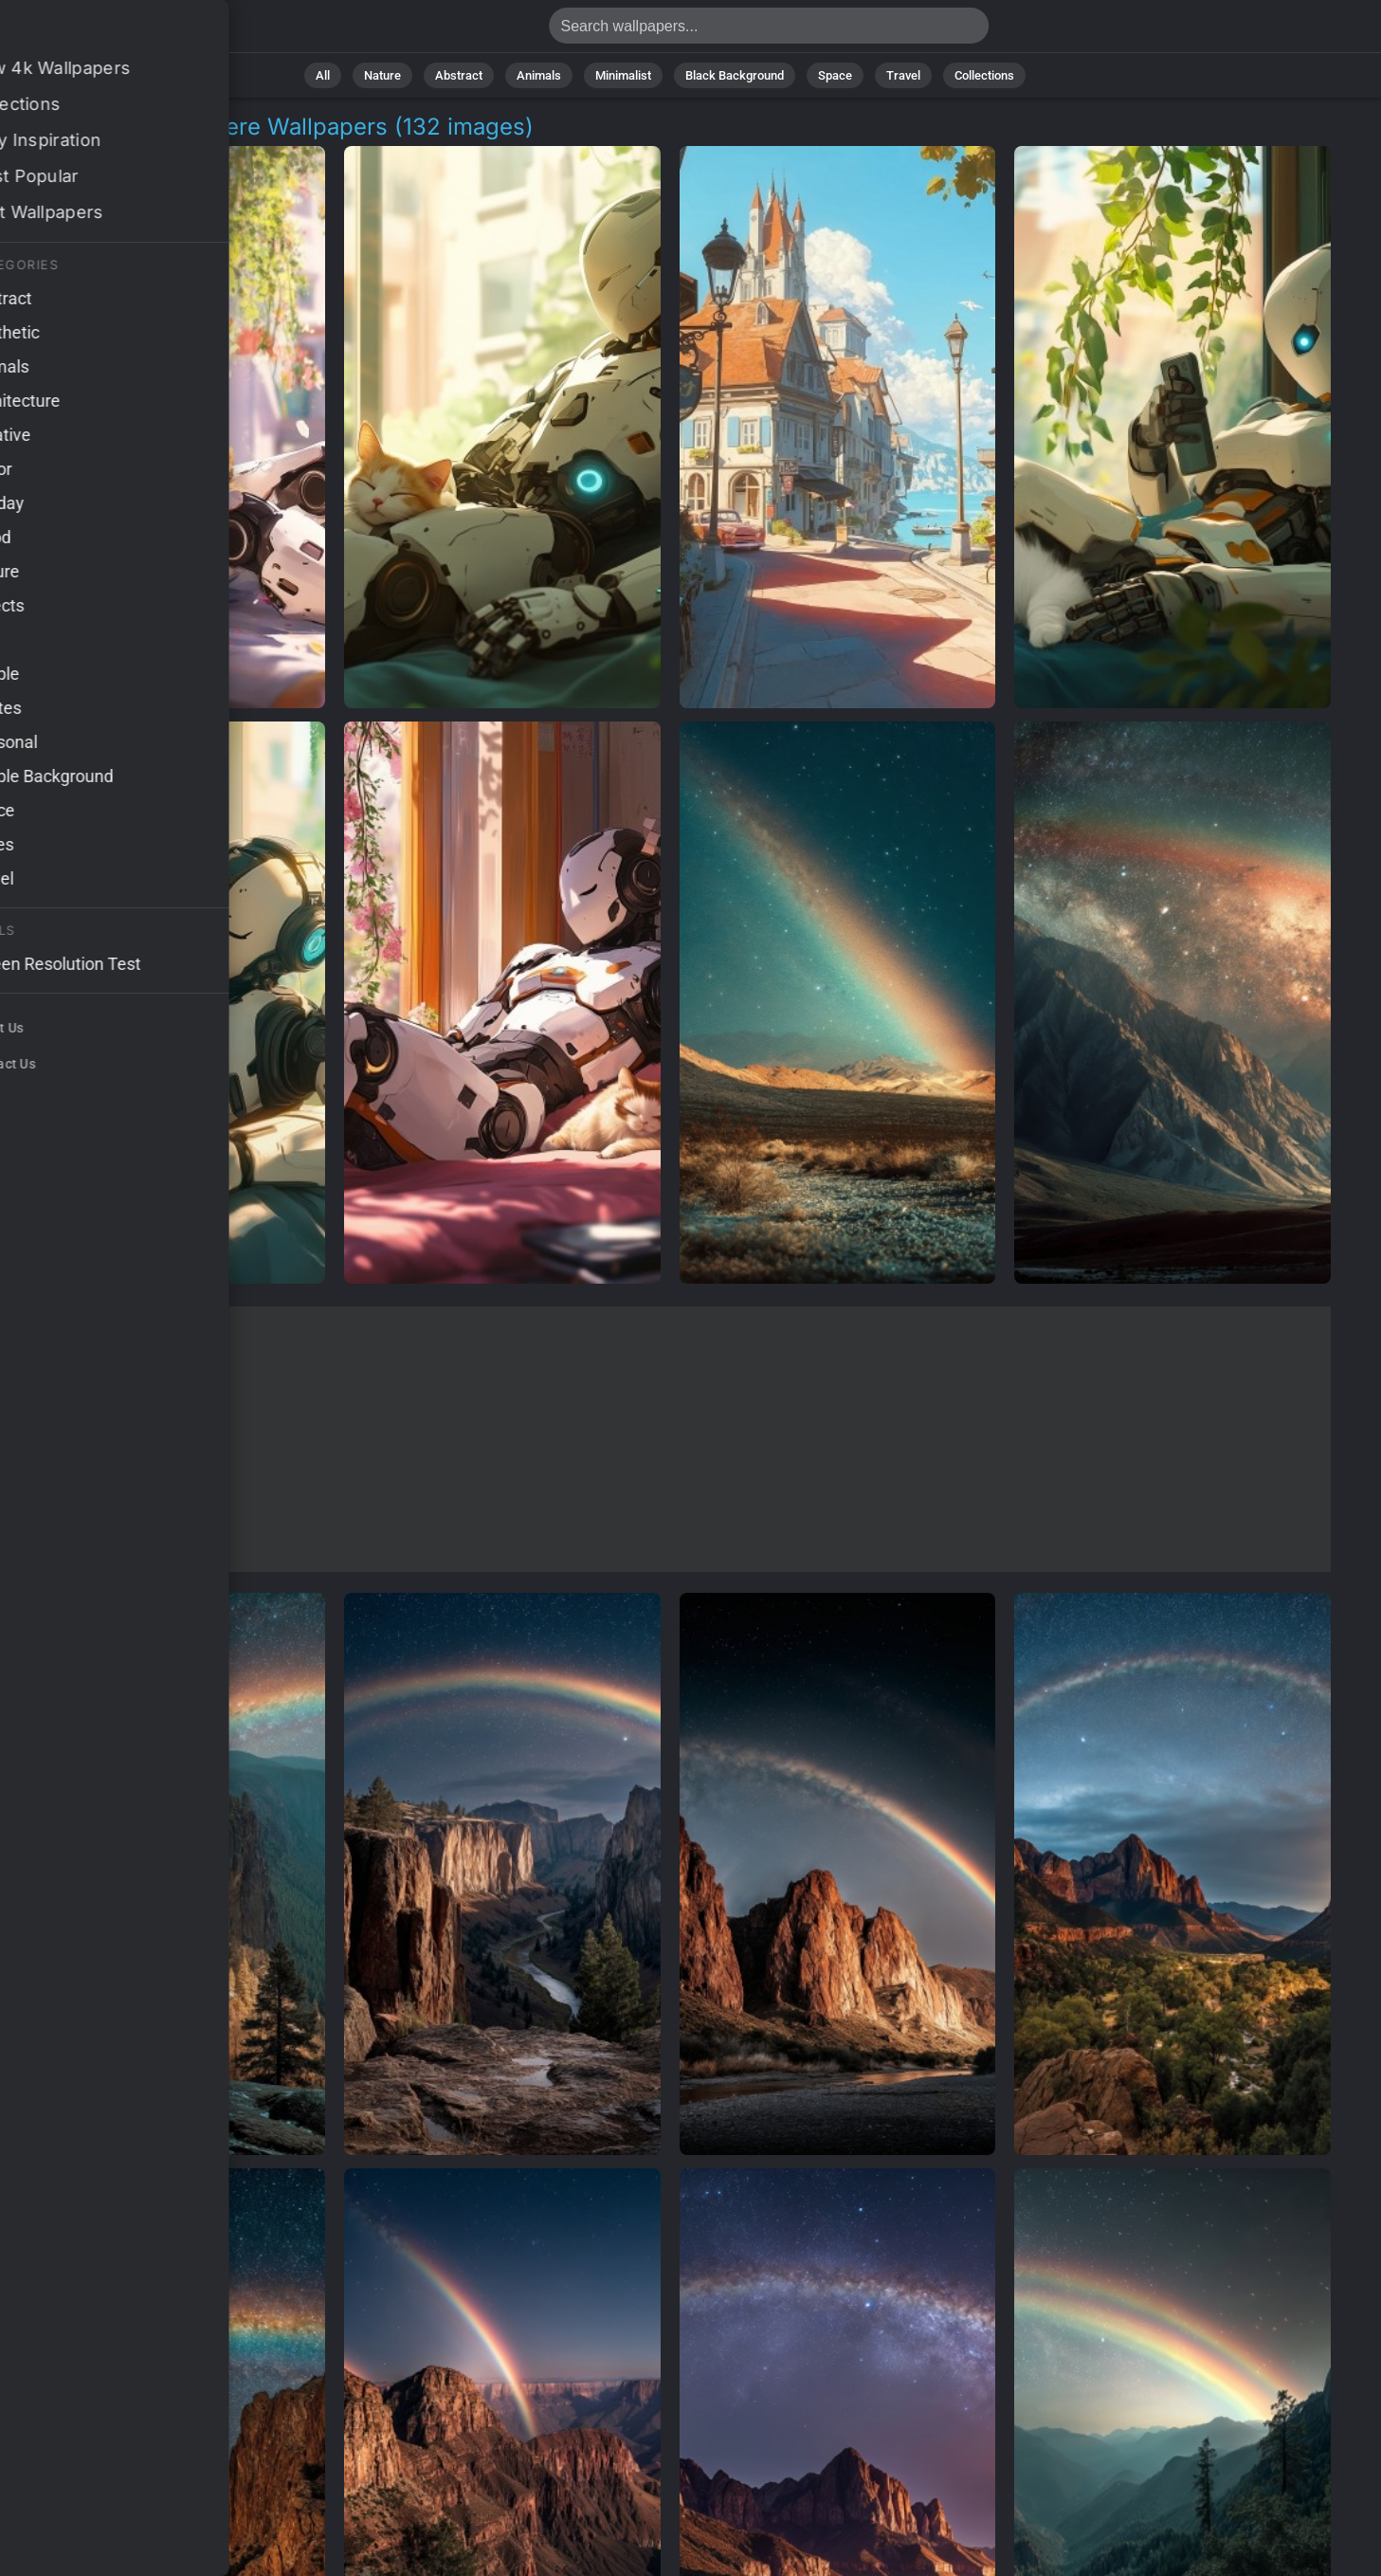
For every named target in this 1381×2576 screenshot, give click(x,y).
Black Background (734, 75)
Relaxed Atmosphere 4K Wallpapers (113, 30)
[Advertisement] (669, 1439)
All (323, 75)
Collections (984, 75)
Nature (382, 75)
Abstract (458, 75)
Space (835, 75)
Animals (539, 75)
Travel (903, 75)
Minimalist (623, 75)
